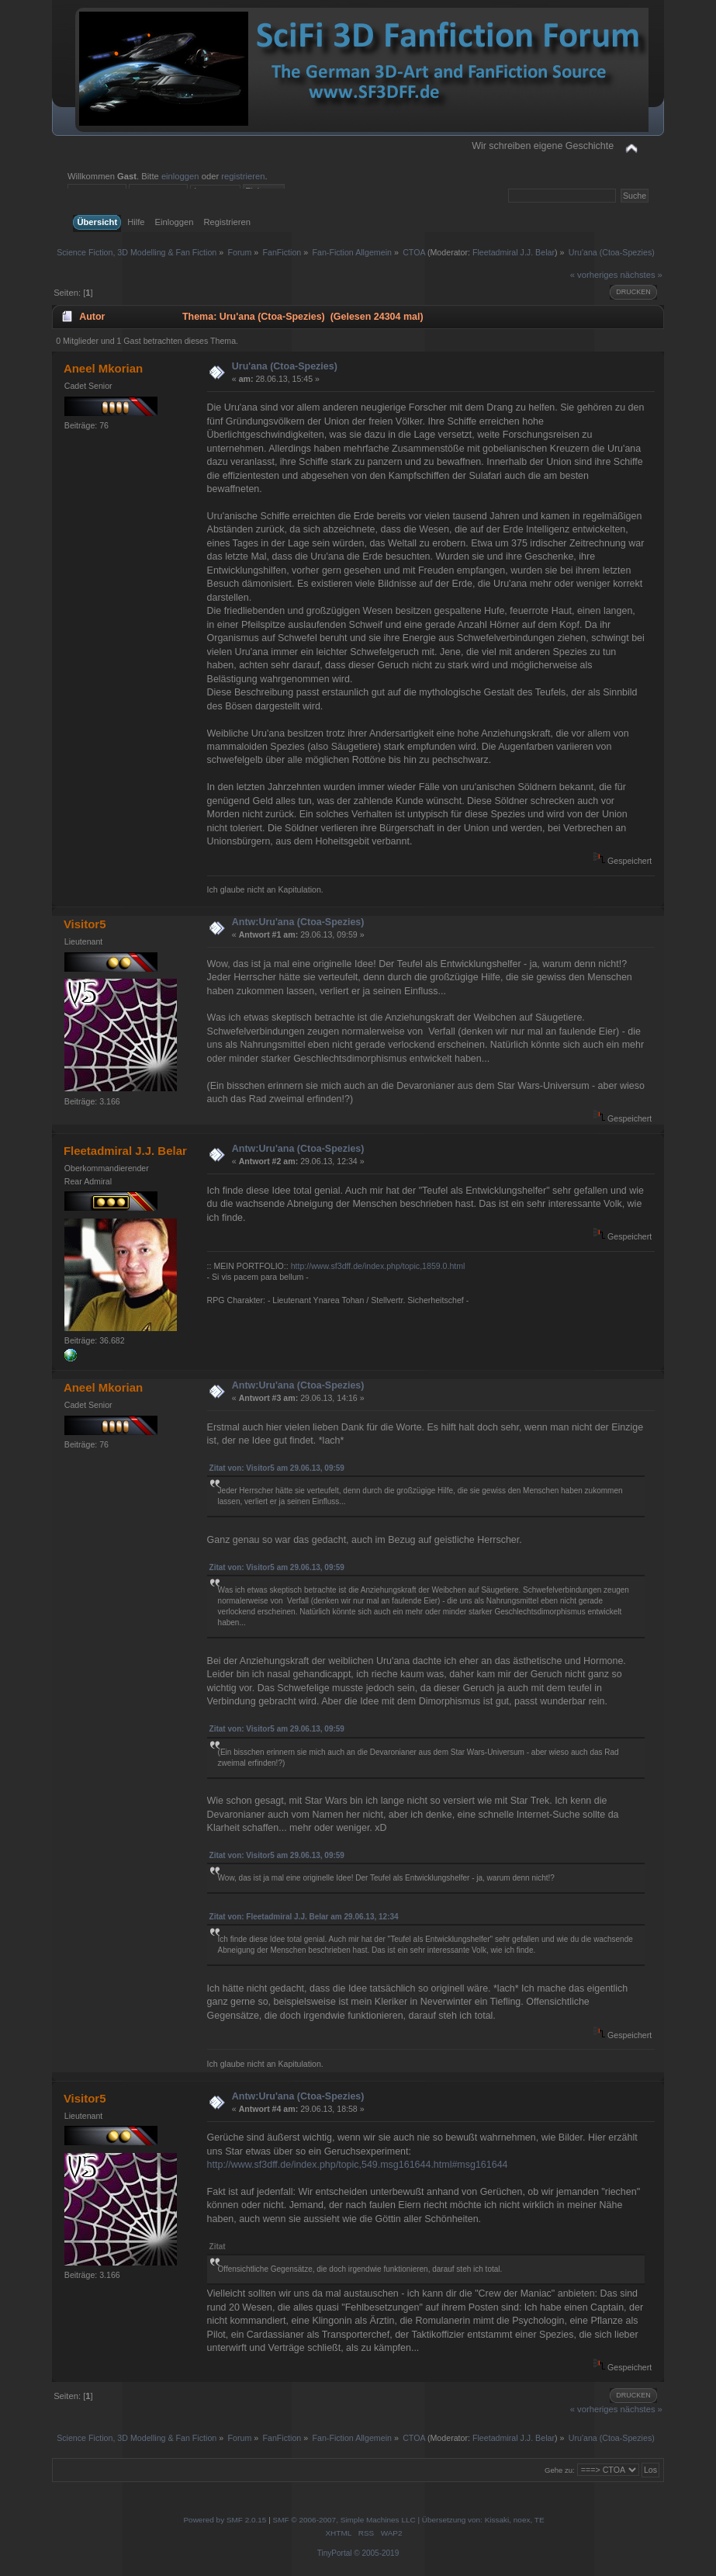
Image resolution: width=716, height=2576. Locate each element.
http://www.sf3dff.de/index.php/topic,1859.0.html (378, 1266)
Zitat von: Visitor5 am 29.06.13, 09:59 (276, 1468)
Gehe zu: (560, 2470)
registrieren (243, 176)
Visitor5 (85, 924)
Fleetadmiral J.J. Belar (513, 252)
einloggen (180, 176)
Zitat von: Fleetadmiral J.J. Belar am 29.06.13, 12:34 (304, 1916)
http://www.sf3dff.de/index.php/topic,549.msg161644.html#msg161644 (357, 2164)
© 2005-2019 (376, 2553)
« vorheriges (594, 274)
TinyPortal (334, 2553)
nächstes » (641, 274)
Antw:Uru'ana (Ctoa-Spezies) (298, 922)
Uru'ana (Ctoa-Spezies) (284, 366)
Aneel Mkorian (103, 368)
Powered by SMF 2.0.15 (224, 2519)
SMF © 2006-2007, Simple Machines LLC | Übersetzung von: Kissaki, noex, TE (409, 2519)
